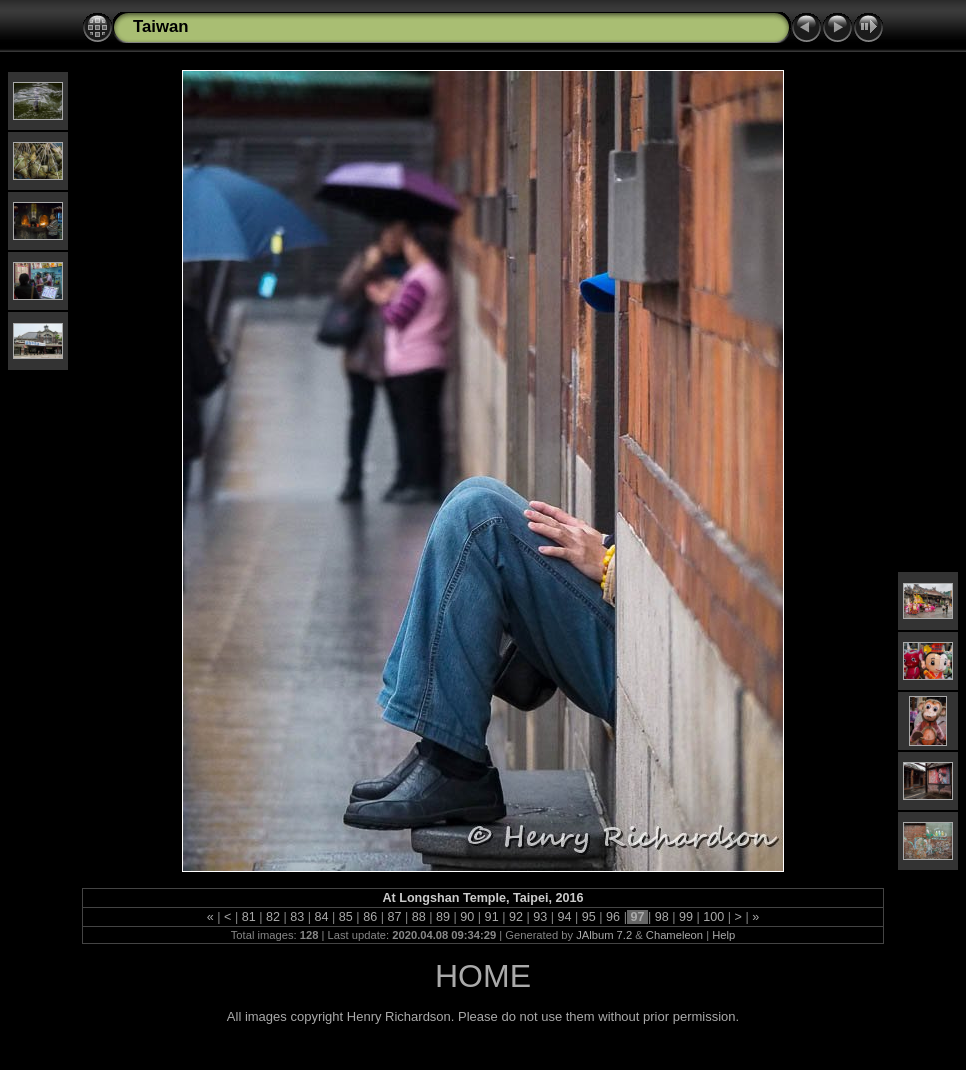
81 (248, 917)
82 (272, 917)
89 (443, 917)
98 (661, 917)
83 (297, 917)
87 (394, 917)
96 (613, 917)
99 (686, 917)
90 (467, 917)
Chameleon (674, 935)
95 (588, 917)
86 (370, 917)
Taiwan (161, 26)
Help (723, 935)
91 (491, 917)
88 (418, 917)
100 (714, 917)
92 (515, 917)
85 (345, 917)
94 (564, 917)
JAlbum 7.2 (604, 935)
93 (540, 917)
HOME (483, 976)
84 (321, 917)
